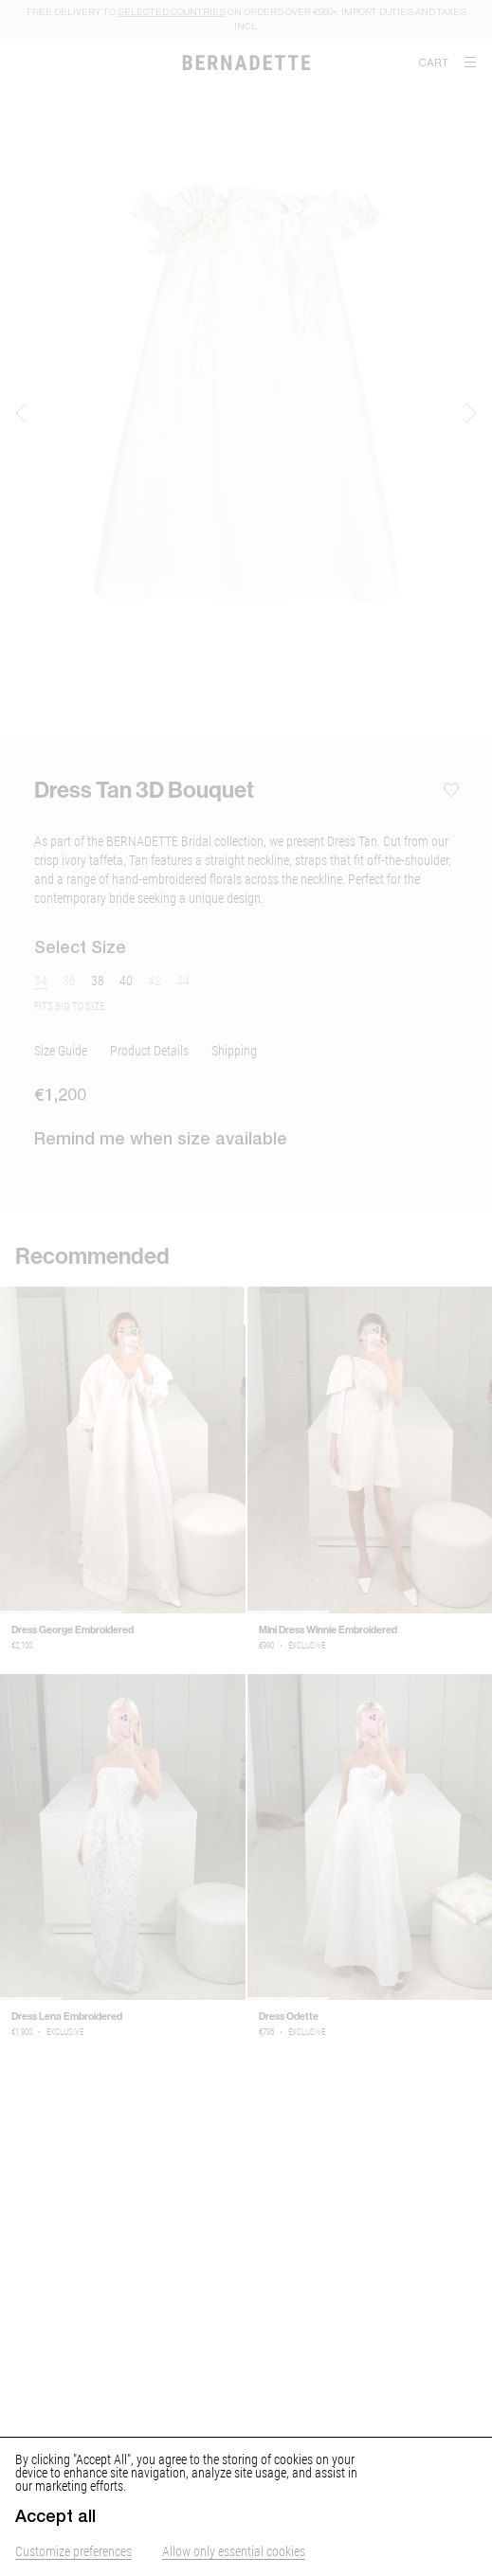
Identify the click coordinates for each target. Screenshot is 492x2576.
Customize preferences (73, 2551)
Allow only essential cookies (233, 2551)
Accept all (55, 2516)
